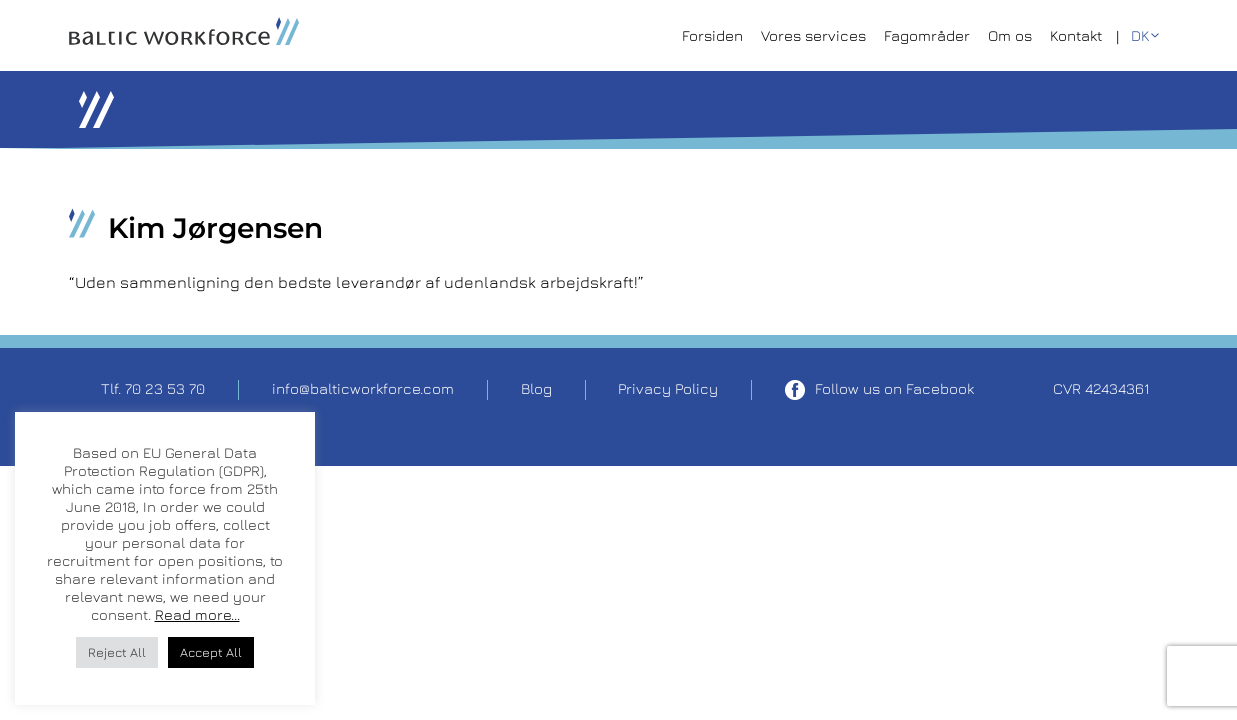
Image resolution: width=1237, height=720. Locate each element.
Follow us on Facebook (879, 390)
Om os (1010, 35)
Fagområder (927, 35)
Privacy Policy (668, 388)
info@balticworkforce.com (363, 388)
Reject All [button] (117, 652)
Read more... (197, 614)
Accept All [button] (211, 652)
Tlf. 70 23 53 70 (153, 388)
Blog (536, 388)
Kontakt (1076, 35)
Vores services (813, 35)
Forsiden (712, 35)
